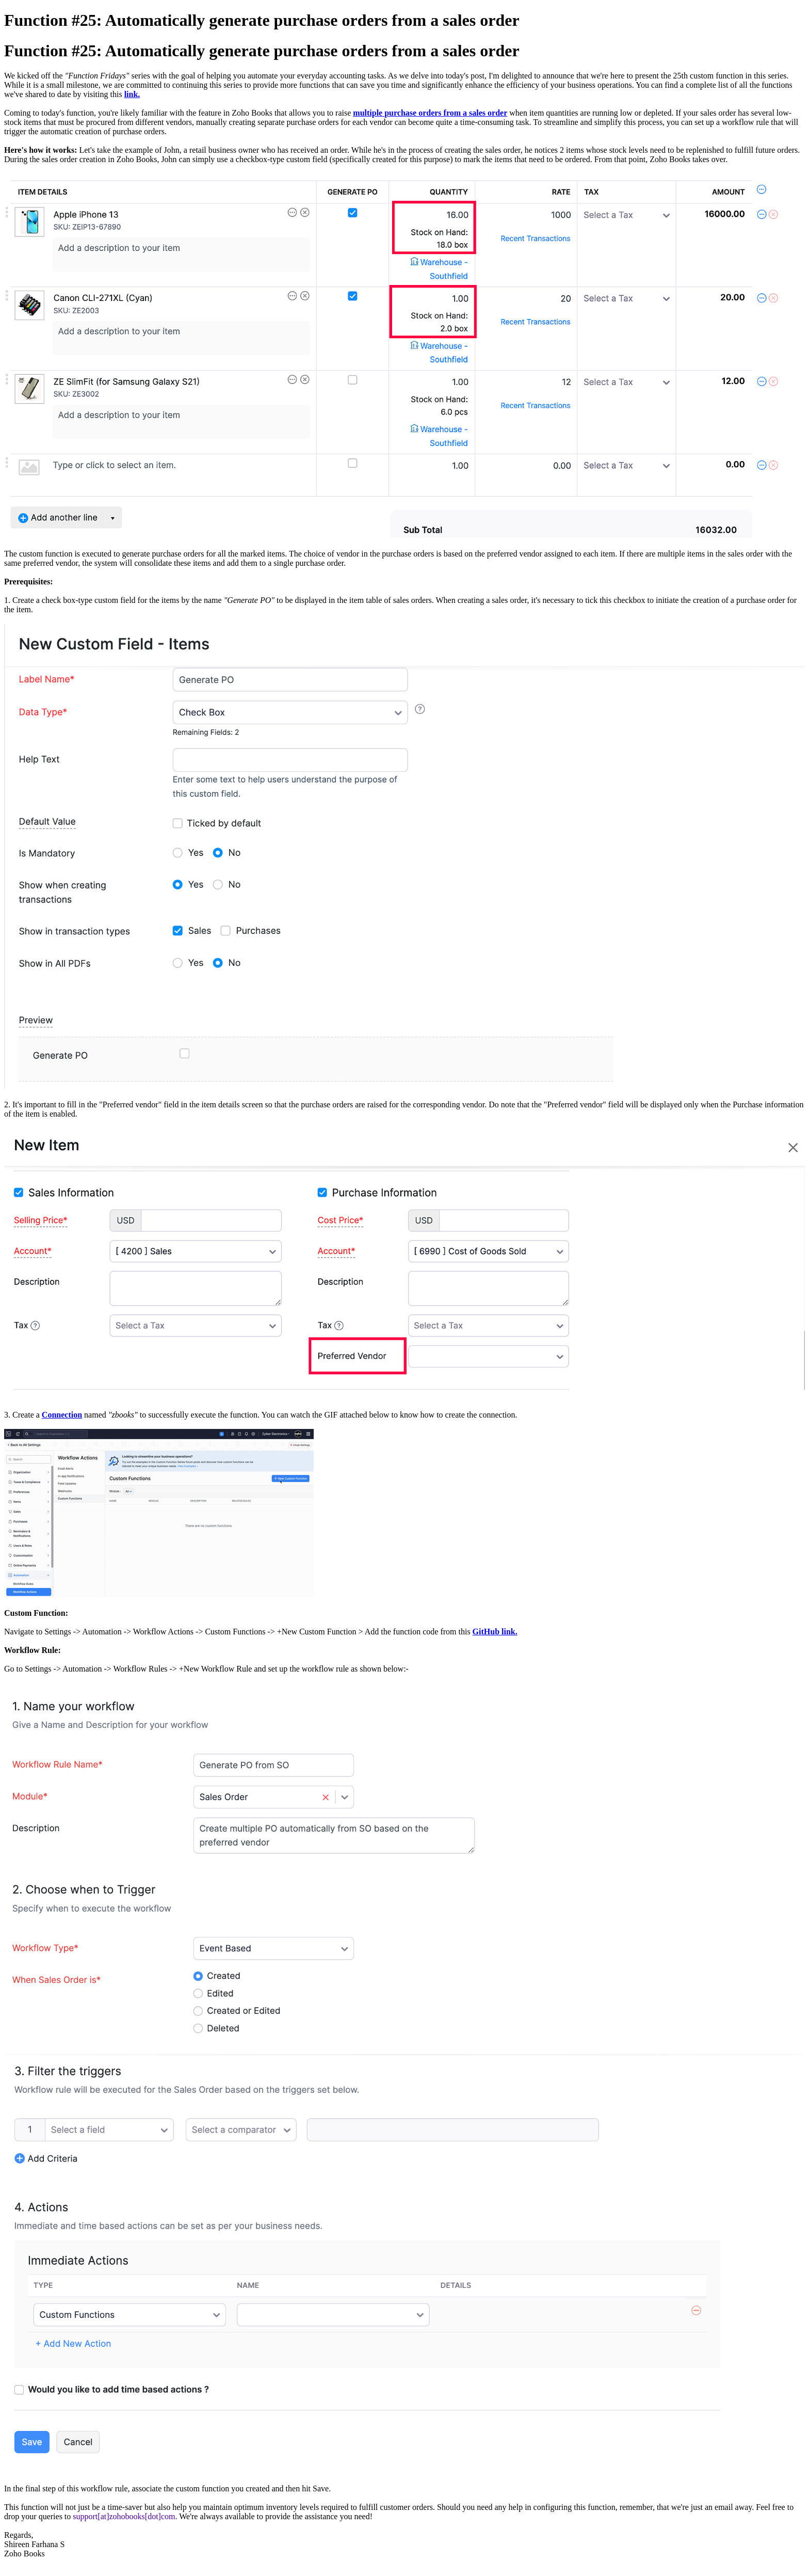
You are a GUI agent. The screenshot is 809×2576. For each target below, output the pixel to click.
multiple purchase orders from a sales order (430, 112)
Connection (62, 1414)
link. (132, 94)
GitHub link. (495, 1631)
